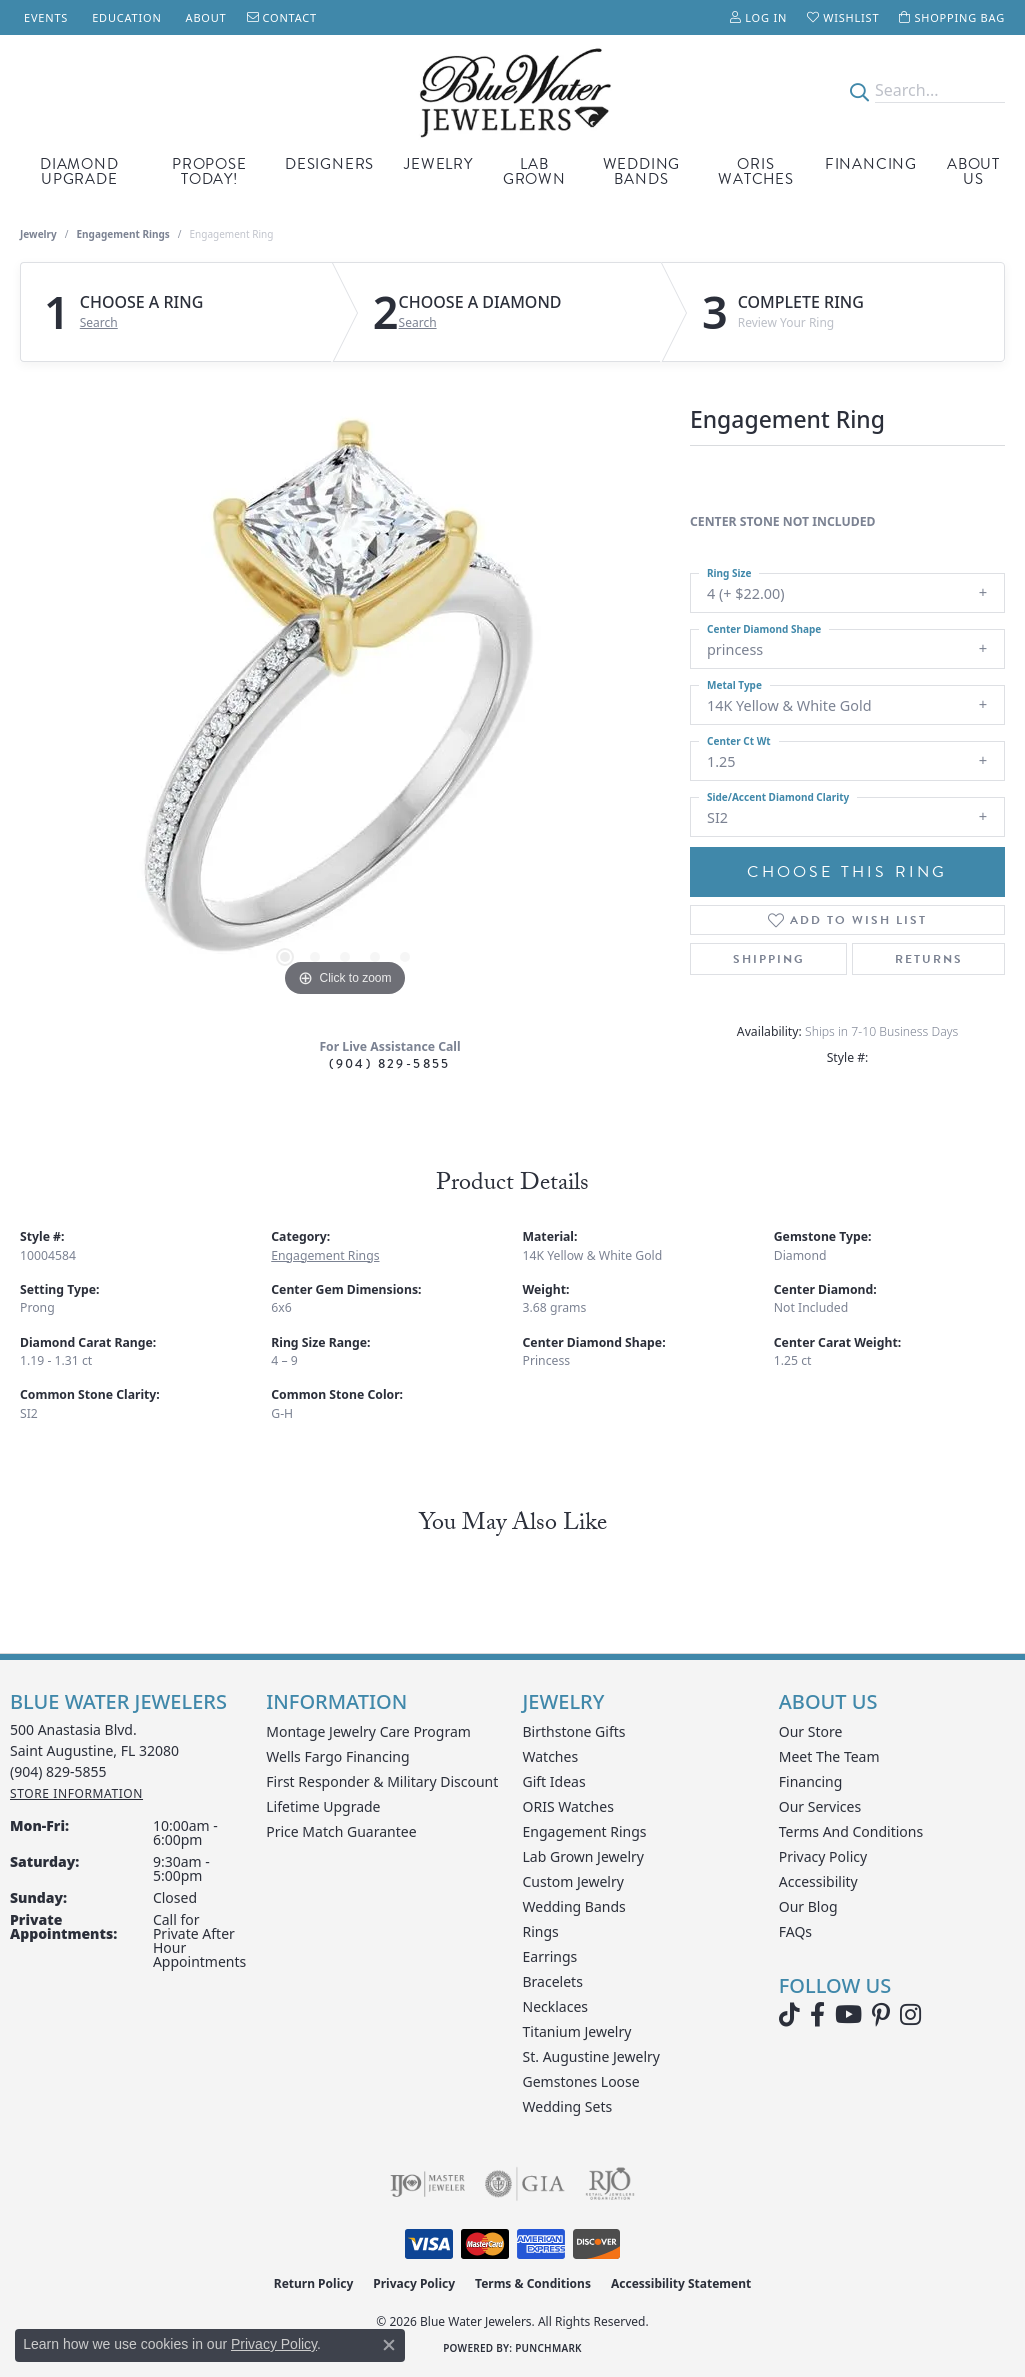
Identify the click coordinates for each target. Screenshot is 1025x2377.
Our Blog (808, 1906)
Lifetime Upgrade (323, 1806)
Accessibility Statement (681, 2283)
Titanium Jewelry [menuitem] (577, 2031)
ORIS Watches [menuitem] (568, 1806)
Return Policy (314, 2283)
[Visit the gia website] (525, 2184)
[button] (758, 17)
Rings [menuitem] (541, 1931)
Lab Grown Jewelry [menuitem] (584, 1856)
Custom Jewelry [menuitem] (573, 1881)
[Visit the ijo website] (427, 2184)
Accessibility (818, 1881)
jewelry (38, 234)
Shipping (769, 959)
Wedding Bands (642, 171)
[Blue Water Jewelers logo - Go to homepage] (512, 91)
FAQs (795, 1931)
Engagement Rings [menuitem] (585, 1831)
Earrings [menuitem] (550, 1956)
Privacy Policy (823, 1856)
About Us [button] (973, 171)
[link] (44, 17)
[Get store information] (76, 1793)
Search (99, 323)
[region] (345, 702)
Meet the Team (829, 1756)
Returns (929, 959)
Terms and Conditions (851, 1831)
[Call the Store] (58, 1771)
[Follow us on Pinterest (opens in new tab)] (881, 2015)
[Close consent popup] (389, 2345)
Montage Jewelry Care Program (368, 1731)
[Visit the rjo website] (610, 2184)
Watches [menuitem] (551, 1756)
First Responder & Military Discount (382, 1781)
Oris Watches (756, 171)
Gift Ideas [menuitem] (554, 1781)
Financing (871, 164)
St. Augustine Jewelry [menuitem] (591, 2056)
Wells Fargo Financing (337, 1756)
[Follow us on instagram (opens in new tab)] (910, 2015)
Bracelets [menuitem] (553, 1981)
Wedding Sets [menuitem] (568, 2106)
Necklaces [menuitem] (556, 2006)
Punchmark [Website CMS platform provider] (548, 2348)
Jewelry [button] (438, 164)
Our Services (820, 1806)
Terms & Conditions (533, 2283)
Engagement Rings (123, 234)
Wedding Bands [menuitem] (574, 1906)
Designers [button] (329, 164)
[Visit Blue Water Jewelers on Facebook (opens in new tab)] (817, 2015)
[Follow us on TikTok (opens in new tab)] (789, 2015)
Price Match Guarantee (341, 1831)
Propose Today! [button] (209, 171)
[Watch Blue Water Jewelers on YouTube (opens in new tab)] (848, 2015)
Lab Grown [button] (534, 171)
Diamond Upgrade (79, 171)
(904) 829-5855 (390, 1063)
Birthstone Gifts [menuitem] (574, 1731)
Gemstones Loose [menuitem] (581, 2081)
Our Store (811, 1731)
